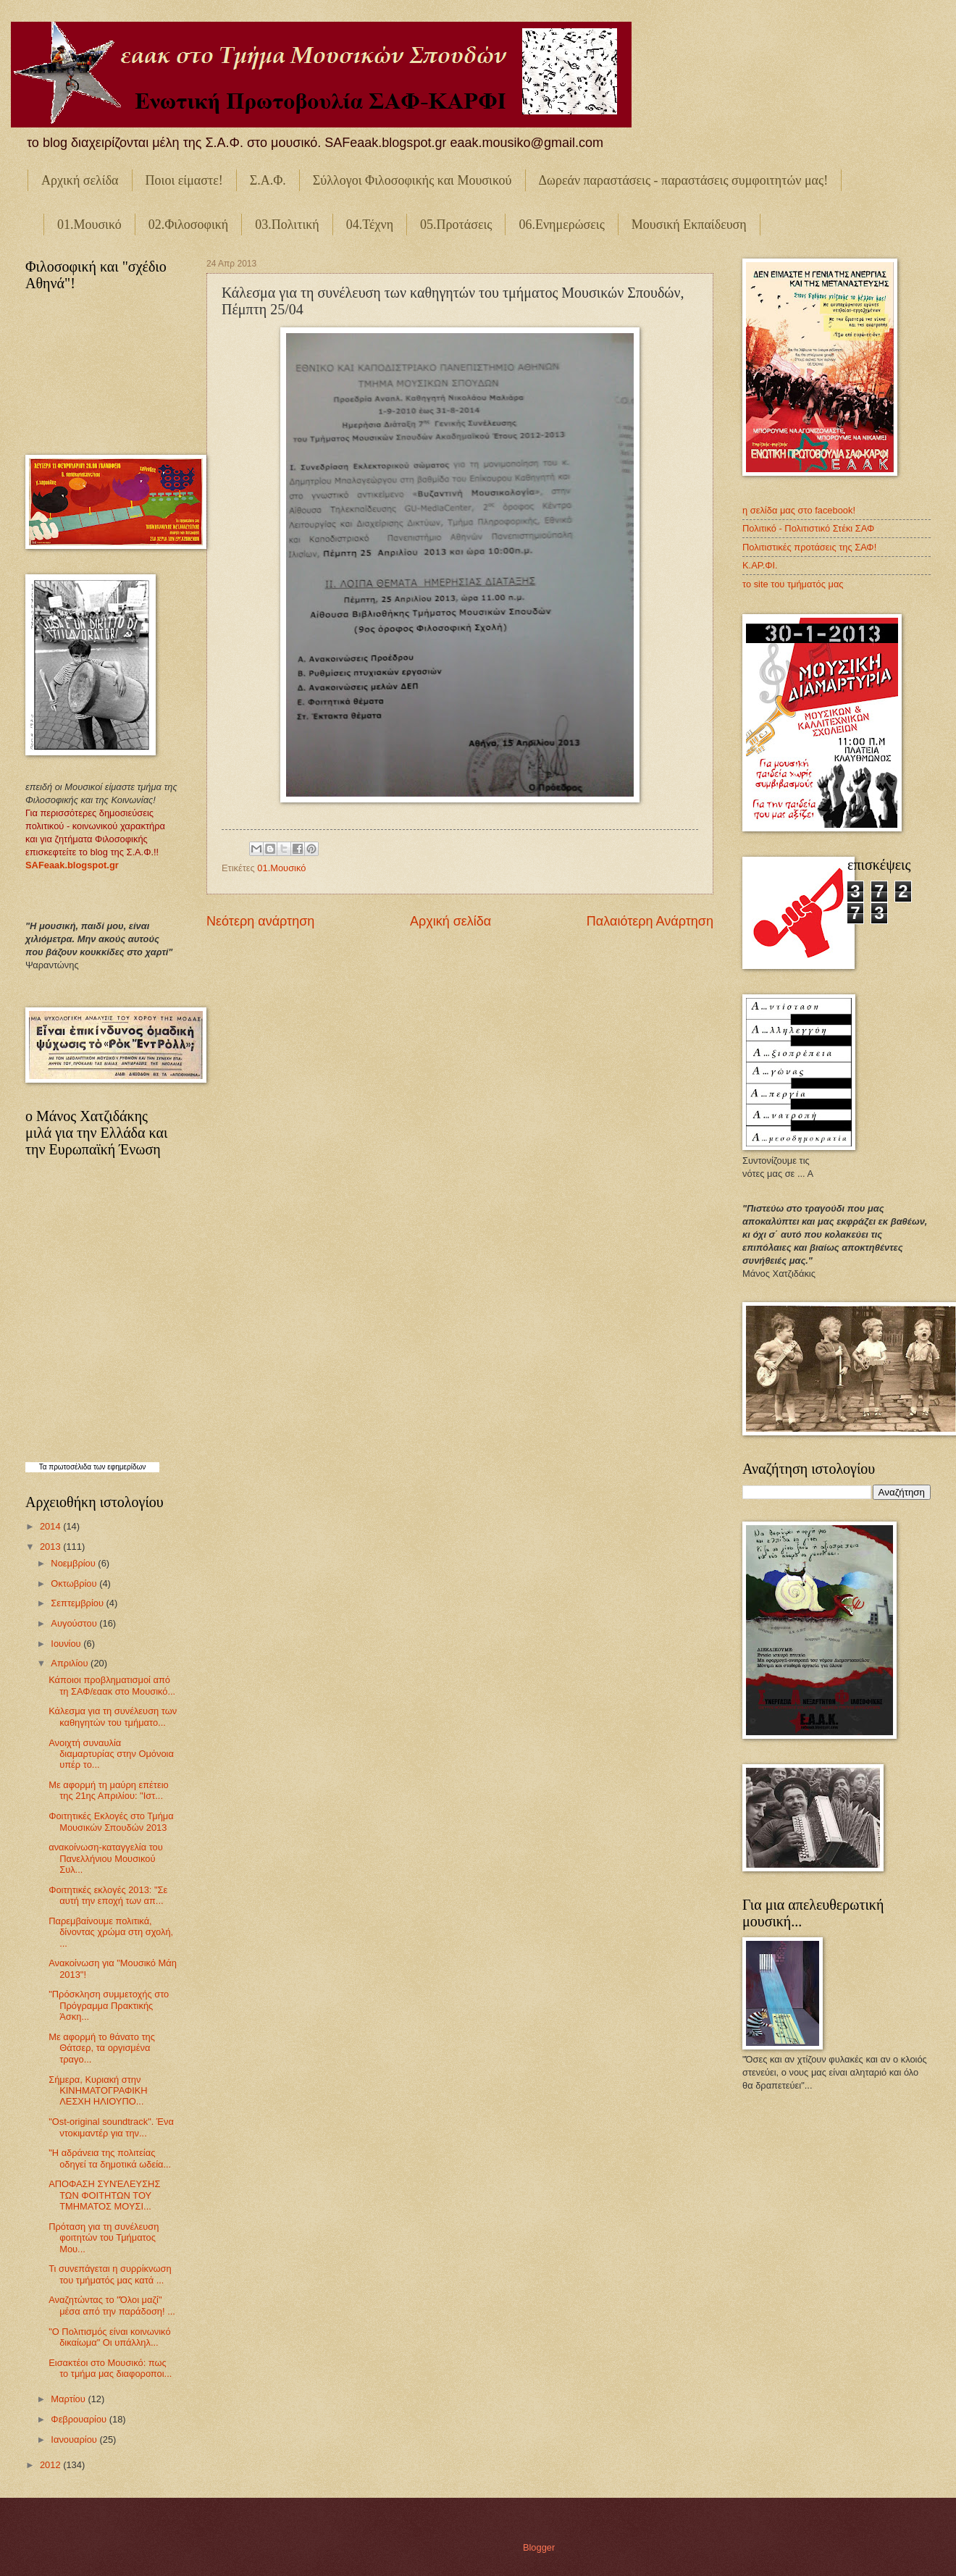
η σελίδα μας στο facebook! (798, 510)
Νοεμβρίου (74, 1563)
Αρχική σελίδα (80, 180)
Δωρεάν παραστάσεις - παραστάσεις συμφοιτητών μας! (684, 180)
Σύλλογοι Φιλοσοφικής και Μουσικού (412, 180)
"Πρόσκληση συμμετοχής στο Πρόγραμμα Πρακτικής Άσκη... (109, 2005)
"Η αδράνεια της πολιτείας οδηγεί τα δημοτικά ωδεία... (110, 2158)
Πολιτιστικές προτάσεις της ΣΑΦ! (809, 547)
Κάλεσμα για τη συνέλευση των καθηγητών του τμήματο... (113, 1716)
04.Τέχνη (369, 224)
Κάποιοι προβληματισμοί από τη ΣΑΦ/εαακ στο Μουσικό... (112, 1685)
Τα (44, 1467)
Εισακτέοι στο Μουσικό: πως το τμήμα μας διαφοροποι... (110, 2368)
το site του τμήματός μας (793, 584)
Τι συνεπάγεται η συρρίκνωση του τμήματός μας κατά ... (110, 2274)
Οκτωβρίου (75, 1583)
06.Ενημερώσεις (561, 224)
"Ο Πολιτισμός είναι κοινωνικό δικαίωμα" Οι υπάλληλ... (109, 2337)
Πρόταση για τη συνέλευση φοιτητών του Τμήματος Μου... (104, 2237)
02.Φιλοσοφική (188, 224)
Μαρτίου (69, 2399)
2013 (51, 1546)
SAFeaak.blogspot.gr (72, 865)
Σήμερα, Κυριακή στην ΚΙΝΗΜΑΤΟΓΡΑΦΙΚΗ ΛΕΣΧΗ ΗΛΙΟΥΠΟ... (98, 2090)
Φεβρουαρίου (80, 2419)
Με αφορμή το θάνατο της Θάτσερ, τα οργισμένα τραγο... (102, 2048)
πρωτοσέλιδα (70, 1467)
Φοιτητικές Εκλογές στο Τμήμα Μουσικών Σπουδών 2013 (111, 1821)
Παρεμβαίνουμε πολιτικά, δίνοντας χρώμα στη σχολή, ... (111, 1932)
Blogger (539, 2547)
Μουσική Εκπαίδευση (689, 224)
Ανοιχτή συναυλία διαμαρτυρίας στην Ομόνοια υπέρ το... (111, 1754)
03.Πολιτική (287, 224)
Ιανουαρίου (75, 2439)
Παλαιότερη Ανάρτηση (650, 921)
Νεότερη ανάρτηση (260, 921)
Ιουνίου (67, 1643)
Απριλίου (71, 1663)
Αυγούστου (75, 1623)
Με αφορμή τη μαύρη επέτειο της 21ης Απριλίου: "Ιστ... (108, 1790)
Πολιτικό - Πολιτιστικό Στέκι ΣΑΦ (808, 528)
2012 (51, 2464)
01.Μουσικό (89, 224)
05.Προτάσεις (456, 224)
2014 (51, 1526)
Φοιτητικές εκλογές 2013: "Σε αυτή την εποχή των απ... (108, 1895)
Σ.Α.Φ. (268, 180)
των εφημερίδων (118, 1467)
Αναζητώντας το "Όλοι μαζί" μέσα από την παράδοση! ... (112, 2305)
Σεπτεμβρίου (78, 1603)
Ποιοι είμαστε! (184, 180)
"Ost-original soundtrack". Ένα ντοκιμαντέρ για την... (111, 2127)
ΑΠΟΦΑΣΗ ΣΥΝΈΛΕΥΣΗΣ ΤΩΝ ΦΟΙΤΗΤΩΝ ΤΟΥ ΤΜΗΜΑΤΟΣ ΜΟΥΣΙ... (104, 2195)
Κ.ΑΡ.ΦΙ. (760, 565)
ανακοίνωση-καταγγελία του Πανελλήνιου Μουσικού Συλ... (106, 1858)
